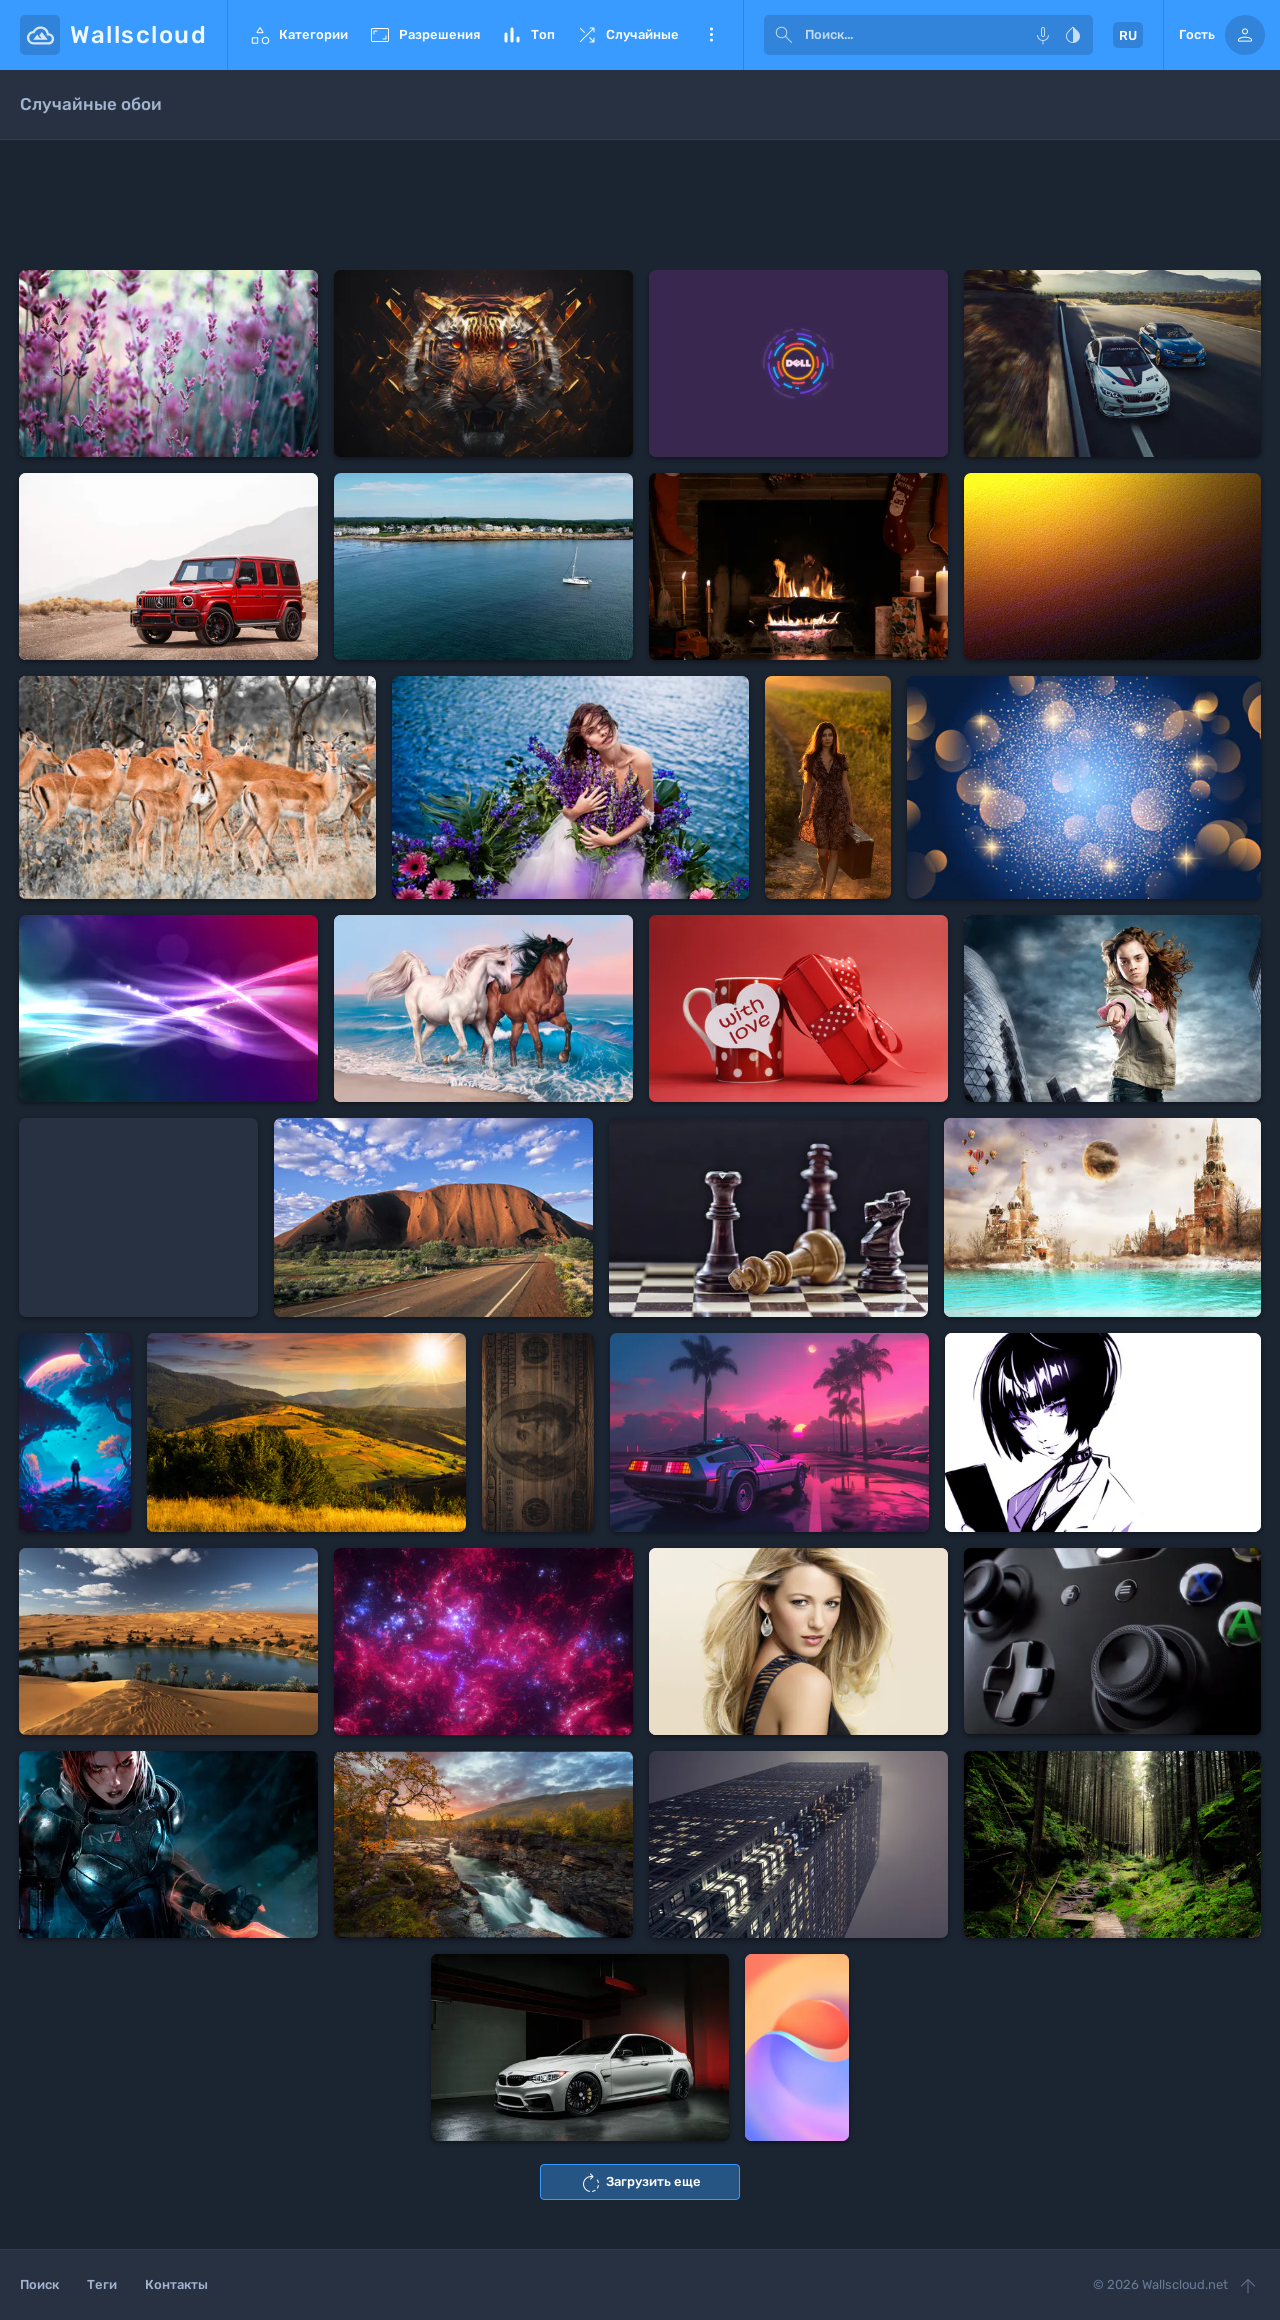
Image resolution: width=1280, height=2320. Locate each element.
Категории (298, 35)
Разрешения (424, 35)
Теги (102, 2284)
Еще (711, 35)
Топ (527, 35)
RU (1128, 35)
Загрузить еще (640, 2183)
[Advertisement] (640, 205)
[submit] (784, 35)
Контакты (176, 2284)
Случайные (627, 35)
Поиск (39, 2284)
